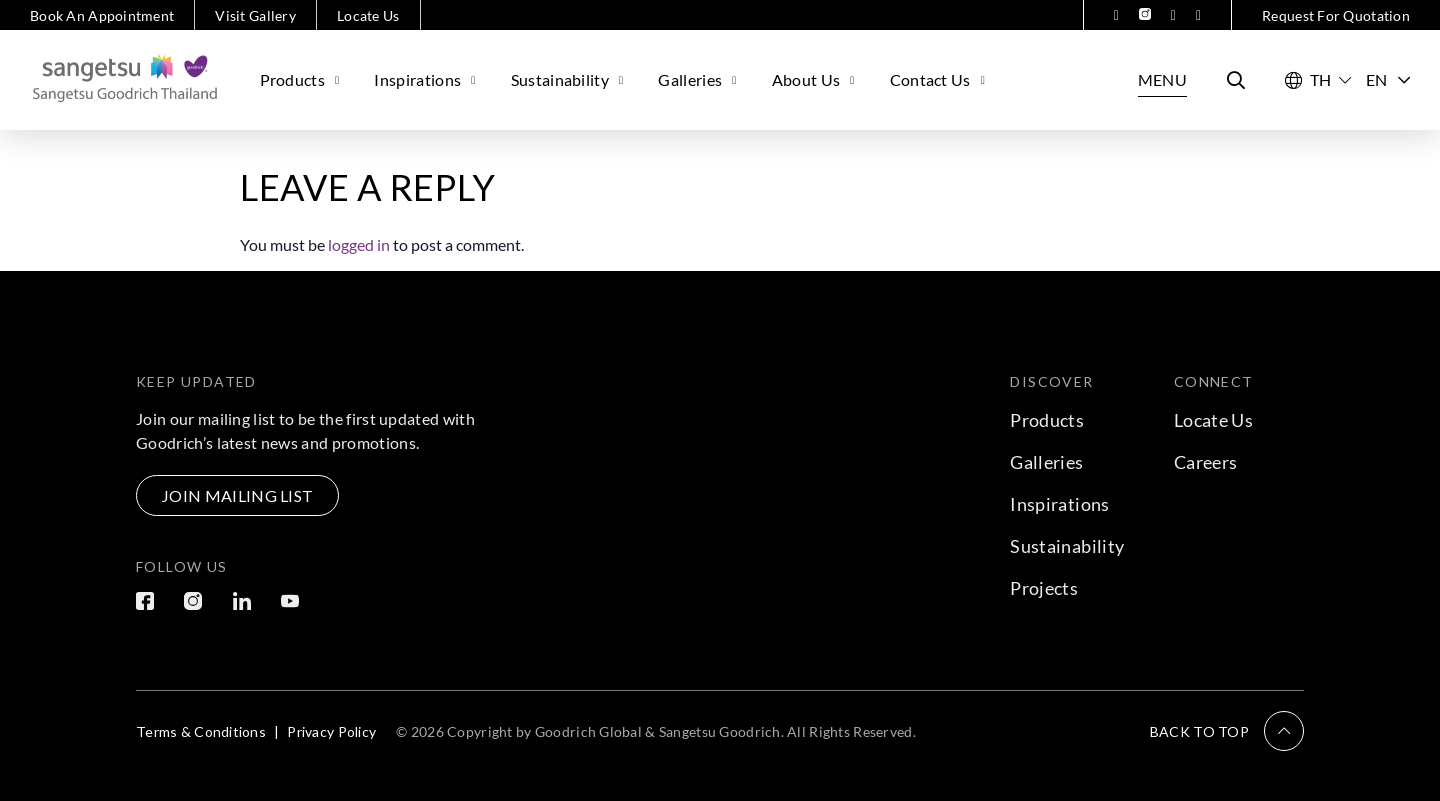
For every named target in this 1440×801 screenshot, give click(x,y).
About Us (816, 79)
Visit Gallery (255, 15)
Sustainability (570, 79)
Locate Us (368, 15)
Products (302, 79)
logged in (359, 244)
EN (1388, 79)
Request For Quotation (1336, 15)
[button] (1227, 731)
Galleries (699, 79)
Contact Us (940, 79)
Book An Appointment (102, 15)
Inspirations (427, 79)
